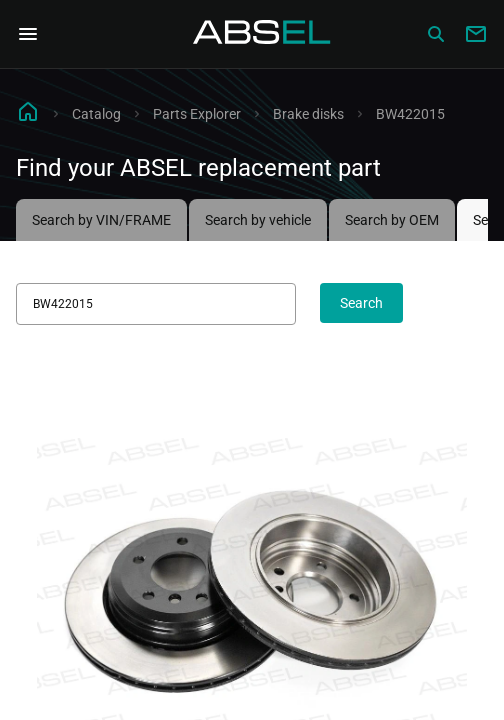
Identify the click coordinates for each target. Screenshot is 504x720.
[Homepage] (262, 34)
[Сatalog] (436, 34)
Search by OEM (392, 220)
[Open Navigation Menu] (28, 34)
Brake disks (308, 114)
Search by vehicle (258, 220)
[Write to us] (476, 34)
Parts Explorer (197, 114)
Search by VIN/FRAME (101, 220)
